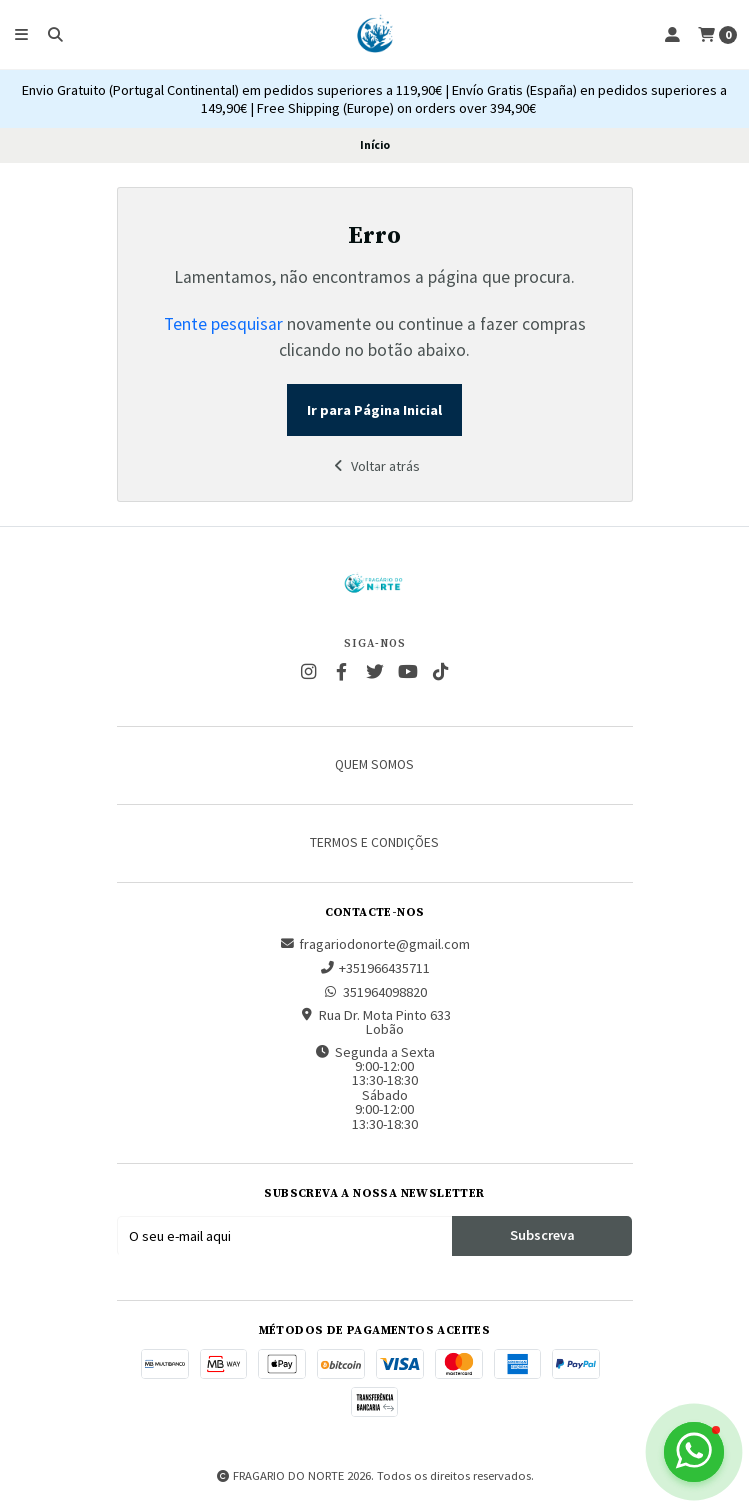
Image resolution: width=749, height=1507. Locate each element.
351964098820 (375, 992)
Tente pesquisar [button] (223, 324)
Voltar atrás (375, 466)
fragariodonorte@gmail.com (374, 944)
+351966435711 (374, 968)
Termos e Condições (374, 843)
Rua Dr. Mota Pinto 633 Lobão (375, 1022)
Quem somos (374, 765)
